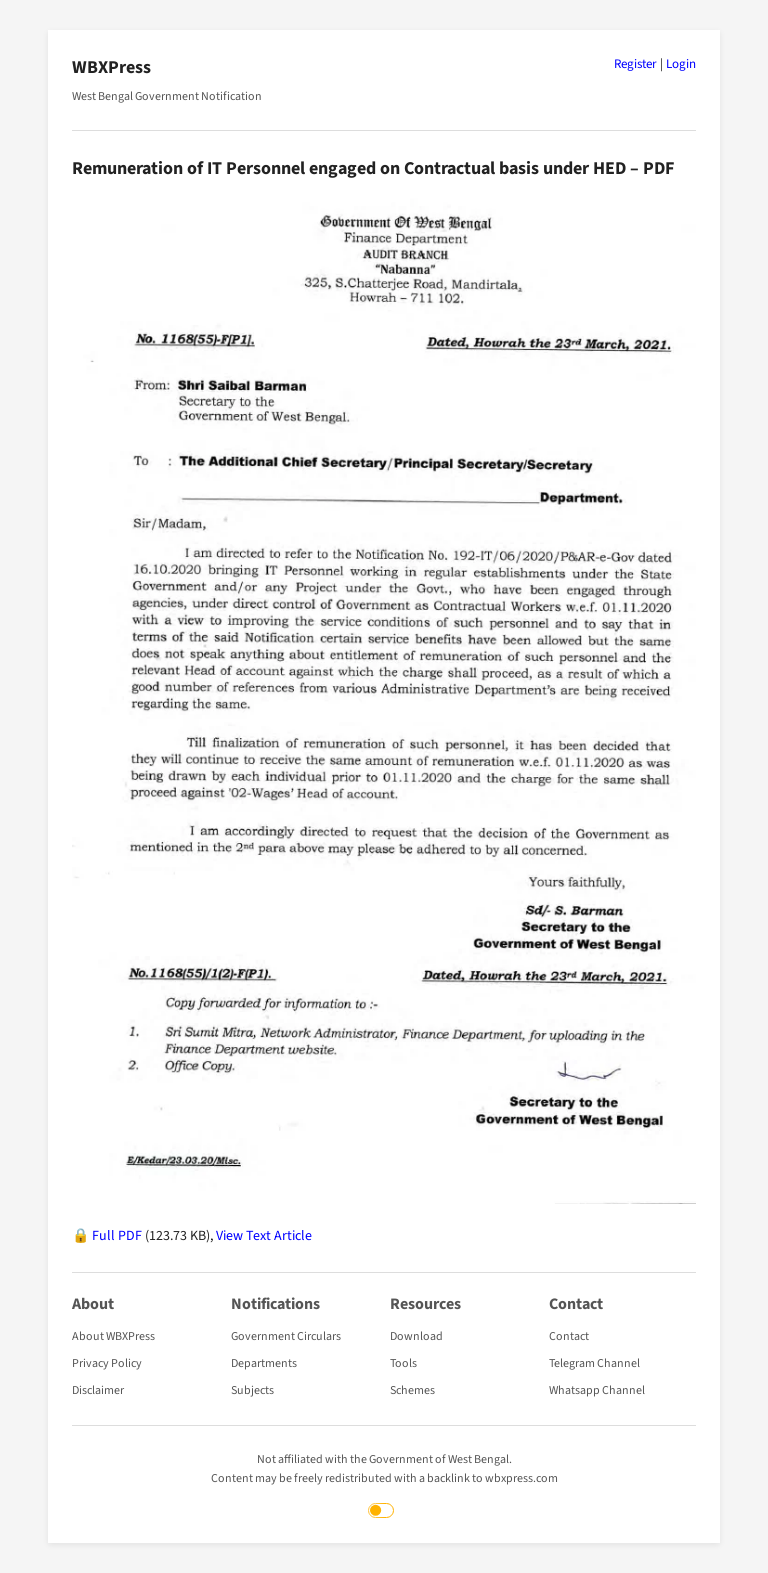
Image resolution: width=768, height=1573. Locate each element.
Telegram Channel (594, 1363)
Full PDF (117, 1236)
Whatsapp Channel (597, 1390)
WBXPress (111, 67)
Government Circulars (286, 1336)
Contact (569, 1336)
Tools (403, 1363)
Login (681, 64)
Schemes (412, 1390)
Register (635, 64)
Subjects (252, 1390)
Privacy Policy (107, 1363)
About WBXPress (113, 1336)
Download (416, 1336)
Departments (264, 1363)
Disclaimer (98, 1390)
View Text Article (264, 1236)
